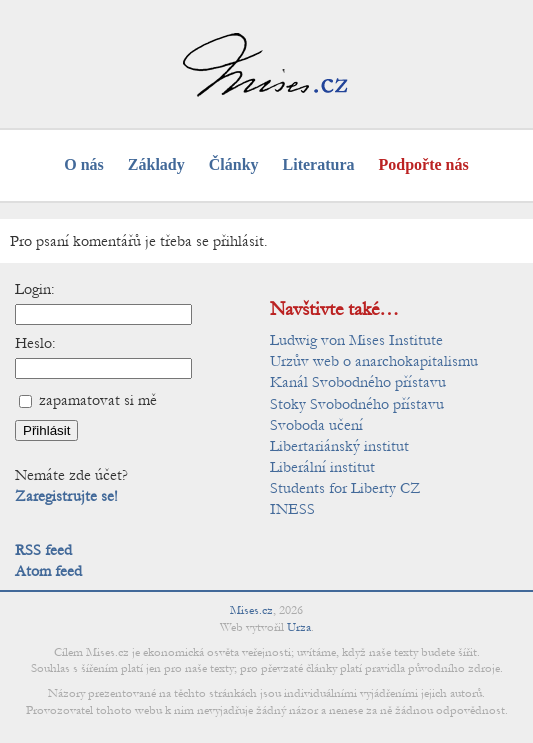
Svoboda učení (316, 425)
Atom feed (48, 571)
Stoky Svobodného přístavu (357, 404)
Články (234, 164)
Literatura (319, 164)
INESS (292, 509)
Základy (156, 164)
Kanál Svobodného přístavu (358, 382)
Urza (299, 627)
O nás (84, 164)
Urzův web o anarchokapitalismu (374, 361)
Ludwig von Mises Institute (356, 340)
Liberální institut (322, 467)
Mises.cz (251, 610)
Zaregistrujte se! (66, 496)
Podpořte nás (424, 164)
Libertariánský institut (339, 446)
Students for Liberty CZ (345, 488)
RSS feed (43, 550)
